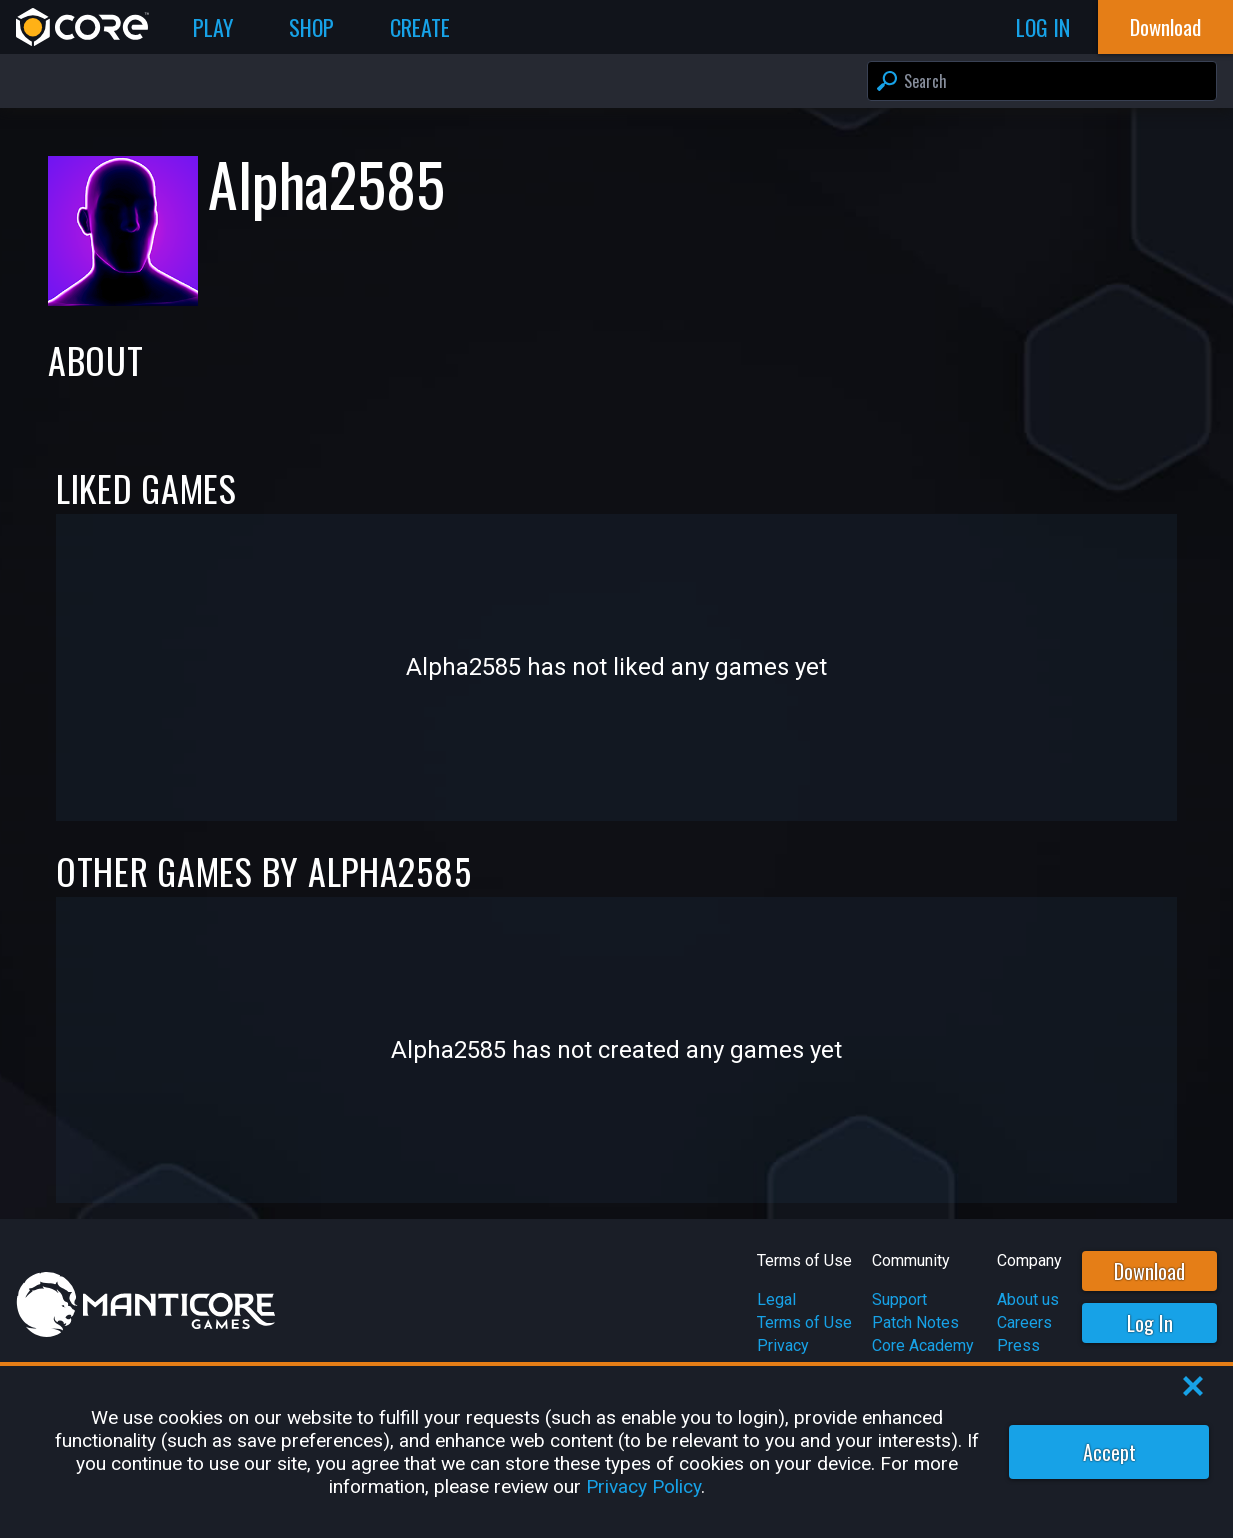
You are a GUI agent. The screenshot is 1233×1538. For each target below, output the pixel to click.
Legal (776, 1299)
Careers (1024, 1322)
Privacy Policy (643, 1486)
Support (899, 1299)
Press (1018, 1345)
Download (1149, 1271)
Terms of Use (804, 1322)
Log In (1150, 1323)
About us (1028, 1299)
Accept (1109, 1452)
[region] (616, 1452)
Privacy (783, 1345)
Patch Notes (915, 1322)
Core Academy (923, 1345)
